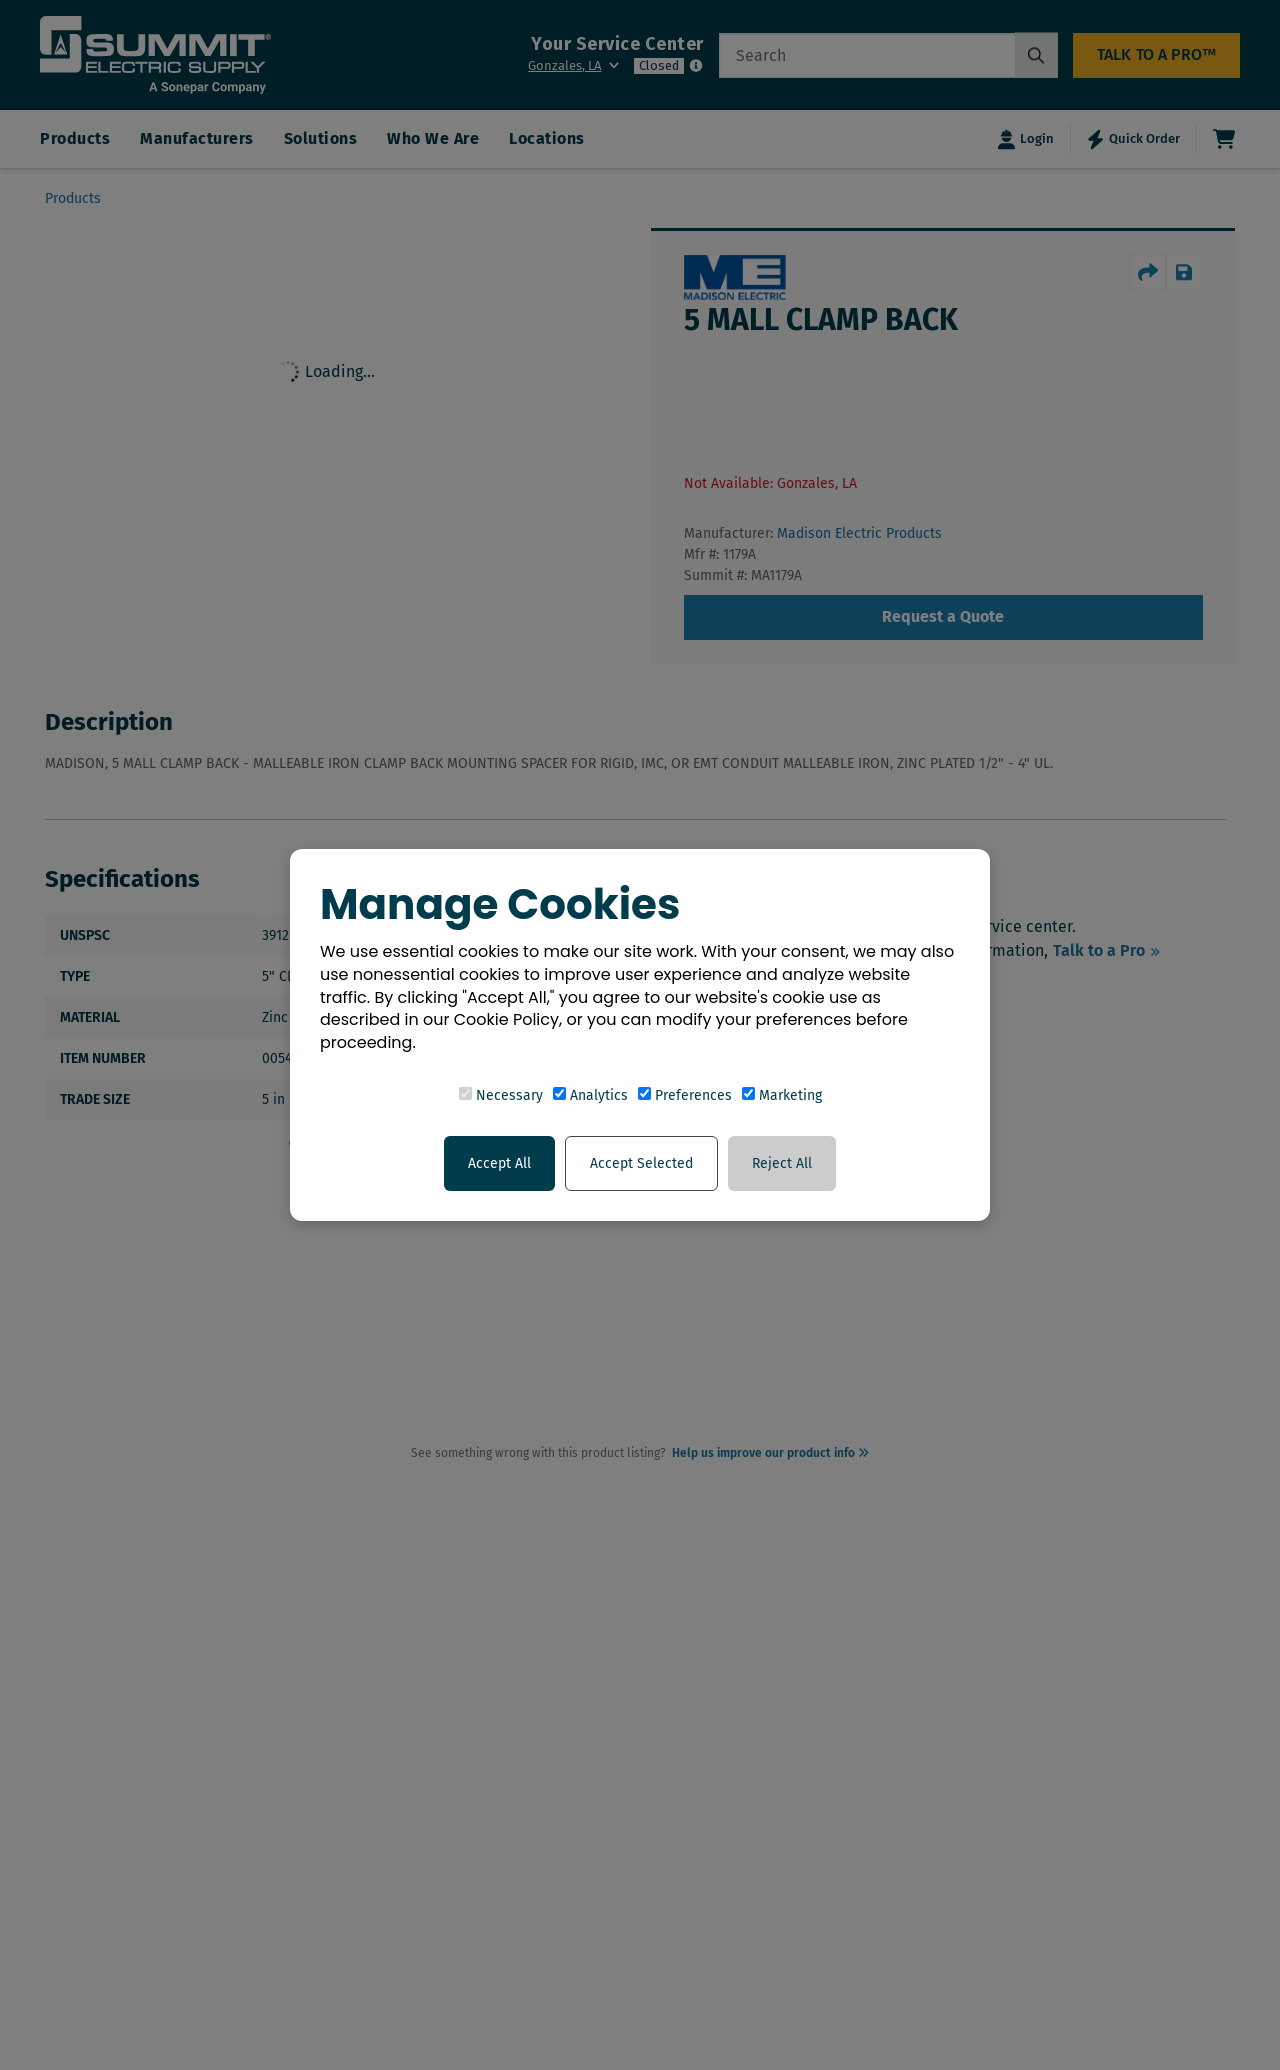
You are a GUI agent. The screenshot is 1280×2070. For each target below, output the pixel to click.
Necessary (501, 1095)
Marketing (782, 1095)
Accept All (499, 1163)
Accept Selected (641, 1163)
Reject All (782, 1163)
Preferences (685, 1095)
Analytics (590, 1095)
